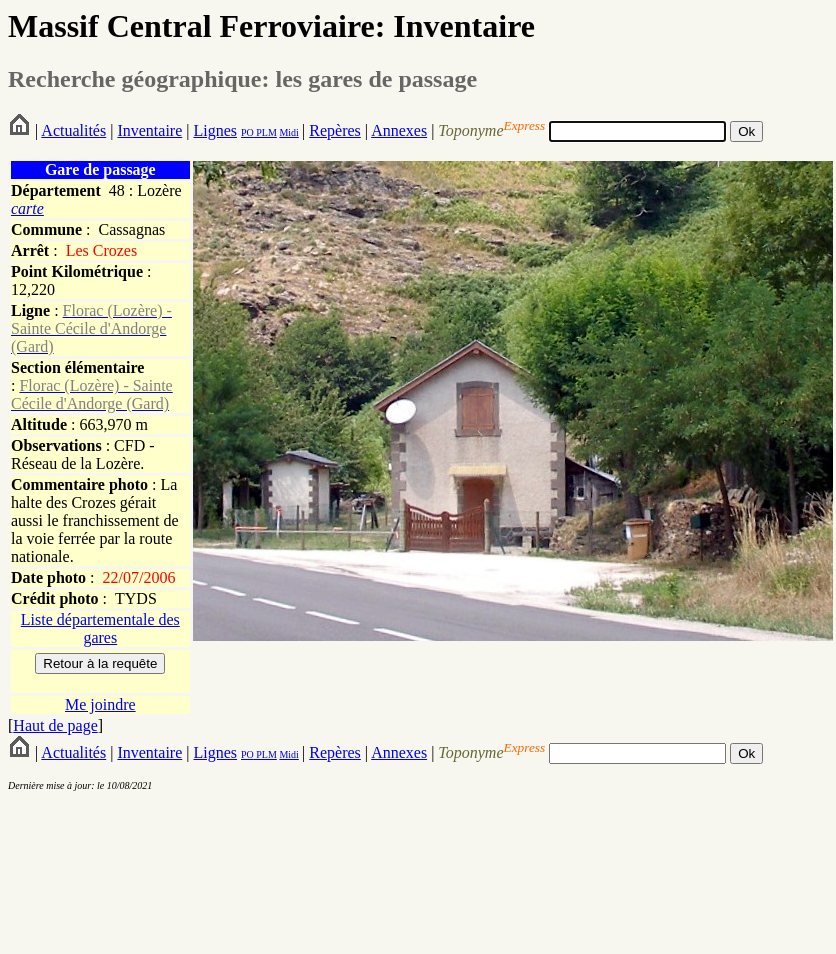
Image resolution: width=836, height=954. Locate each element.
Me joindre (100, 704)
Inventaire (149, 130)
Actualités (73, 130)
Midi (288, 132)
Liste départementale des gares (100, 628)
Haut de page (55, 725)
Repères (335, 130)
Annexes (399, 130)
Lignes (215, 130)
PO (247, 132)
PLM (265, 132)
